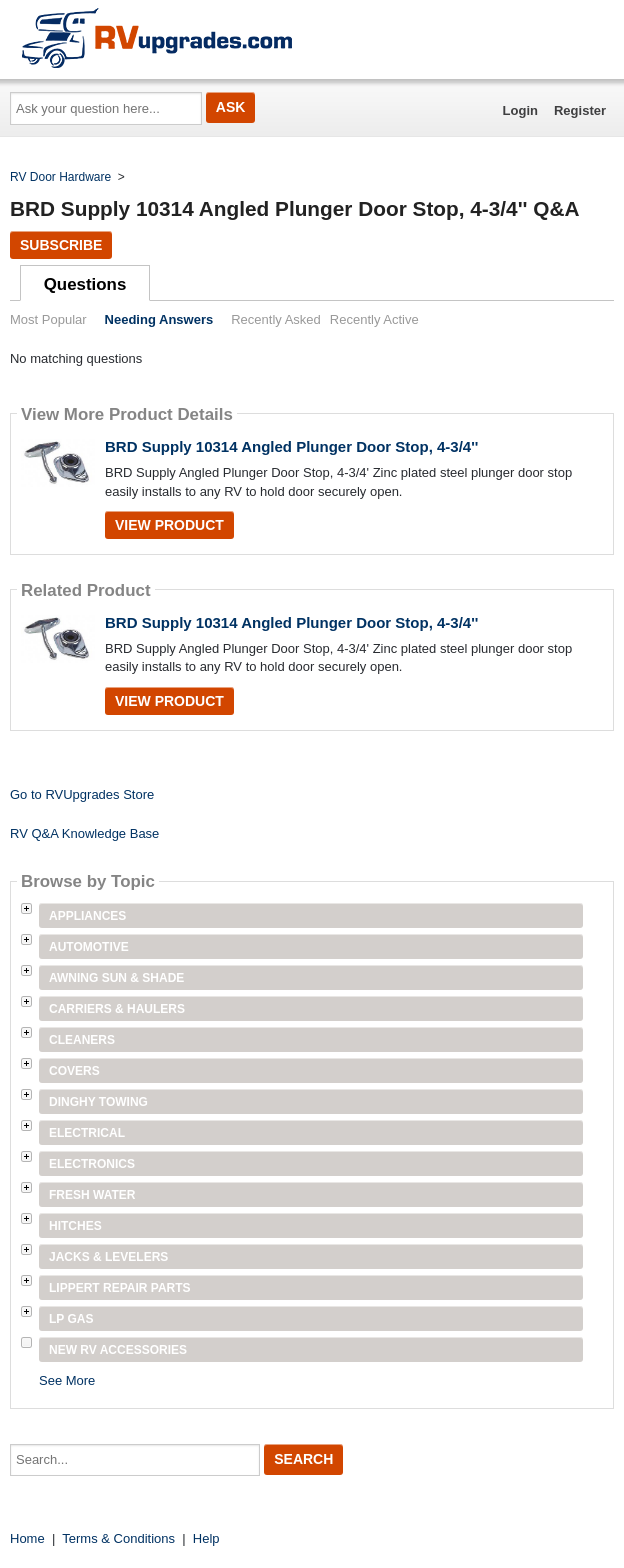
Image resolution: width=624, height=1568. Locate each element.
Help (206, 1538)
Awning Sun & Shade (116, 978)
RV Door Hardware (60, 177)
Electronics (92, 1164)
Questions (85, 284)
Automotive (89, 947)
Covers (74, 1071)
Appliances (87, 916)
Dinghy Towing (98, 1102)
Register (580, 110)
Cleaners (82, 1040)
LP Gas (71, 1319)
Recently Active (374, 319)
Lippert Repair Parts (120, 1288)
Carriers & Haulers (117, 1009)
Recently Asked (276, 319)
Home (27, 1538)
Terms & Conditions (118, 1538)
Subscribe (61, 245)
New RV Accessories (118, 1350)
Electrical (87, 1133)
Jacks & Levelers (108, 1257)
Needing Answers (159, 319)
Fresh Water (92, 1195)
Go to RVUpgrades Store (82, 794)
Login (520, 110)
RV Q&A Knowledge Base (84, 833)
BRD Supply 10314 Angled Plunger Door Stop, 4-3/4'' (291, 446)
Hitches (75, 1226)
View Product (169, 525)
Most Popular (48, 319)
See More (67, 1380)
